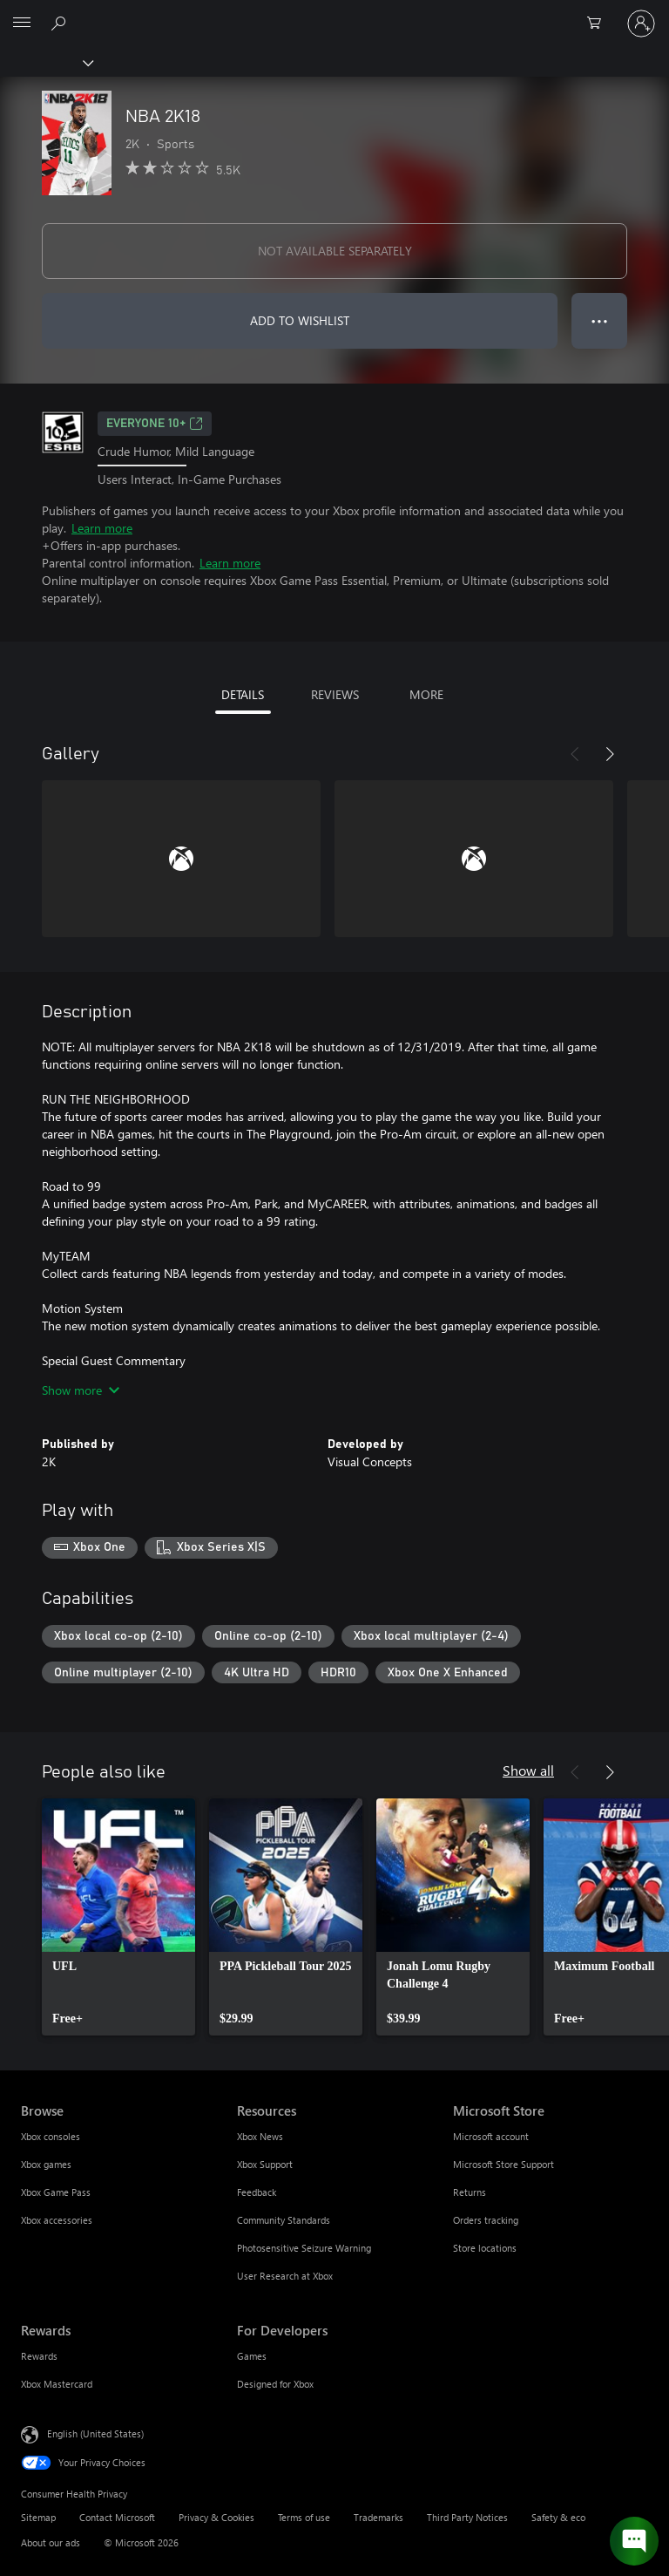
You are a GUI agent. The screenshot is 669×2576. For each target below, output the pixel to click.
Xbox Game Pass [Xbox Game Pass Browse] (56, 2192)
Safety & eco (558, 2517)
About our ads (50, 2542)
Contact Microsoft (117, 2517)
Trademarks (378, 2517)
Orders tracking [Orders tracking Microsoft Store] (485, 2220)
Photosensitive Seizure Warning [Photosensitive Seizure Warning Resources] (304, 2247)
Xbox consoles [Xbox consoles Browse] (50, 2136)
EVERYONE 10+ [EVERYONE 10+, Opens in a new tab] (154, 424)
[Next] (609, 754)
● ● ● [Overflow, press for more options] (599, 320)
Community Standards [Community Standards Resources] (283, 2220)
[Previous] (575, 754)
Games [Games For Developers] (252, 2356)
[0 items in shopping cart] (599, 23)
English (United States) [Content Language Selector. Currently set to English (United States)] (95, 2433)
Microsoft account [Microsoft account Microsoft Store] (491, 2136)
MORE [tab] (426, 694)
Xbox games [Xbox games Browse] (46, 2164)
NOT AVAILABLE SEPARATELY (335, 250)
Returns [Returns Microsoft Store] (469, 2192)
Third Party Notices (467, 2517)
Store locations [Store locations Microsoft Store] (485, 2247)
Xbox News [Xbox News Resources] (260, 2136)
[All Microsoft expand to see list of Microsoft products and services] (22, 23)
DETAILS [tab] (242, 694)
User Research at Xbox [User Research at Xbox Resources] (285, 2275)
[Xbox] (45, 62)
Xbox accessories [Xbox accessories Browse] (56, 2220)
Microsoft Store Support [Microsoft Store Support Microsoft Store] (503, 2164)
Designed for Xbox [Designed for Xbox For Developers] (275, 2383)
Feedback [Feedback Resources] (256, 2192)
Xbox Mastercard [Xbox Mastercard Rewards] (56, 2383)
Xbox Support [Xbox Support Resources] (265, 2164)
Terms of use (304, 2517)
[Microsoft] (333, 13)
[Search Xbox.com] (61, 23)
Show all (528, 1770)
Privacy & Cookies (216, 2517)
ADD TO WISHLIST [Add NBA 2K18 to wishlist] (299, 320)
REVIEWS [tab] (335, 694)
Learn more (101, 528)
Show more (80, 1390)
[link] (118, 1917)
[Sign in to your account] (641, 23)
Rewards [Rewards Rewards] (39, 2356)
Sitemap (38, 2517)
